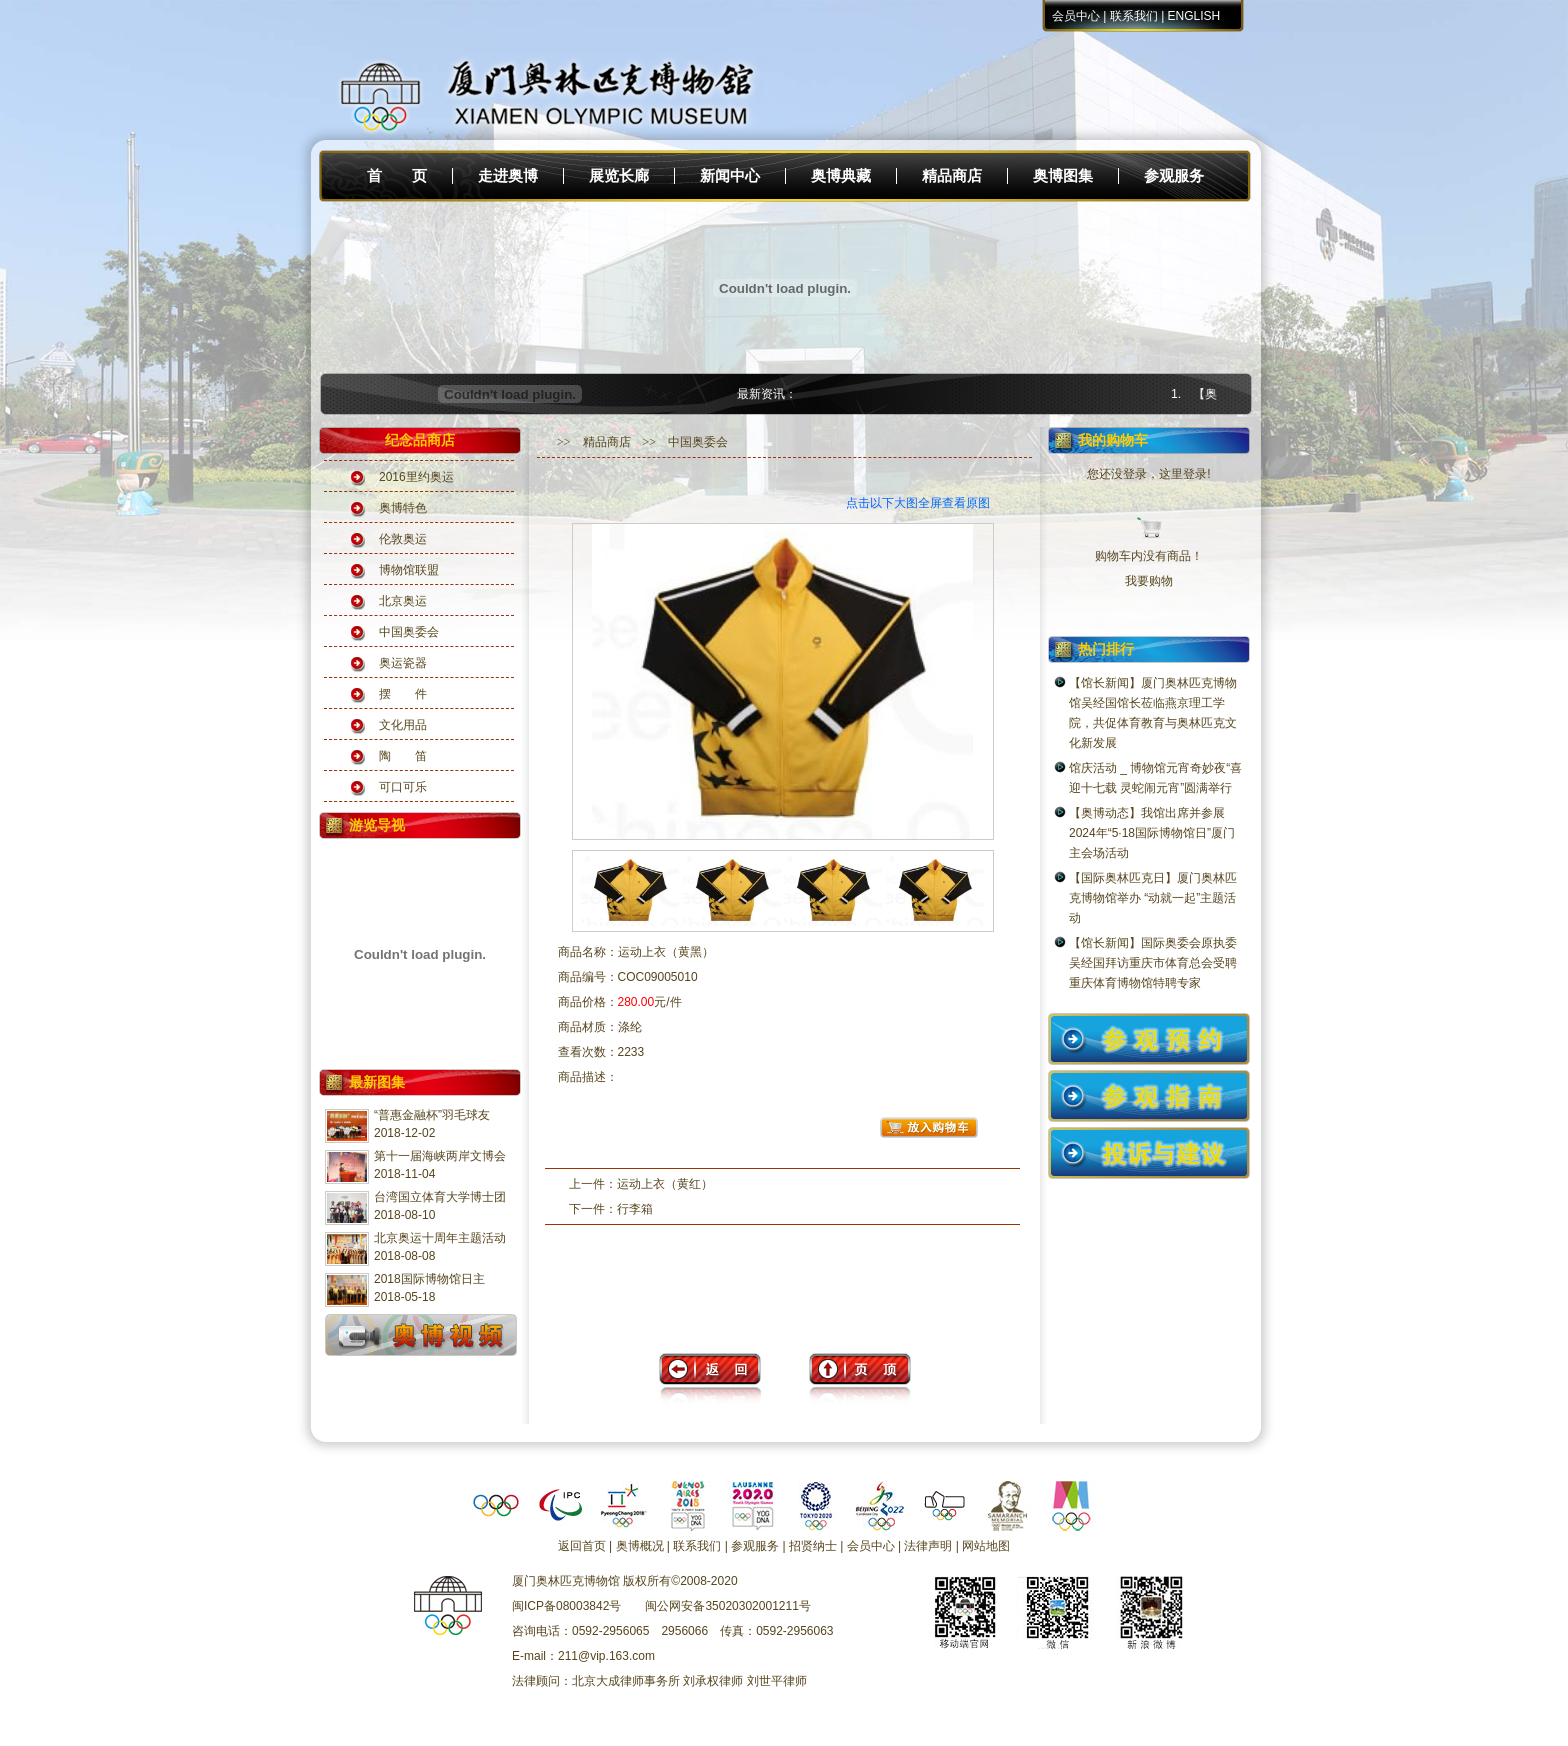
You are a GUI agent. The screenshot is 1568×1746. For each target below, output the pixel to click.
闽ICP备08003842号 (566, 1606)
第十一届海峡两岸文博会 (440, 1156)
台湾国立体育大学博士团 (440, 1197)
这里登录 (1183, 474)
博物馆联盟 (409, 570)
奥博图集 (1063, 176)
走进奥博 (508, 176)
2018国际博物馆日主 (429, 1279)
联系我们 (1134, 16)
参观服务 (1174, 176)
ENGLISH (1194, 16)
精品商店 (952, 176)
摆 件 (403, 694)
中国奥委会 (409, 632)
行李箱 (635, 1209)
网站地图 (986, 1546)
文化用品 (403, 725)
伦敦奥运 (403, 539)
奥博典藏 (841, 176)
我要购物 (1149, 581)
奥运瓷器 (403, 663)
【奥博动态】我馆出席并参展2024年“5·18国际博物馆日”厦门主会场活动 (1152, 833)
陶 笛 (403, 756)
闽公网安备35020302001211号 (727, 1606)
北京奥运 (403, 601)
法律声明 (928, 1546)
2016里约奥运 (416, 477)
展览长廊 (619, 176)
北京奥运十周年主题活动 (440, 1238)
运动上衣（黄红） (665, 1184)
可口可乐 (403, 787)
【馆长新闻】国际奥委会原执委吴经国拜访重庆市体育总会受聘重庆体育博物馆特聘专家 (1153, 963)
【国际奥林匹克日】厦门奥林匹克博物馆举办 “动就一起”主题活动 (1153, 898)
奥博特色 (403, 508)
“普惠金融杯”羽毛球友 (432, 1115)
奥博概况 (640, 1546)
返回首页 (582, 1546)
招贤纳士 (813, 1546)
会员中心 (1076, 16)
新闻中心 (730, 176)
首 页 (397, 176)
